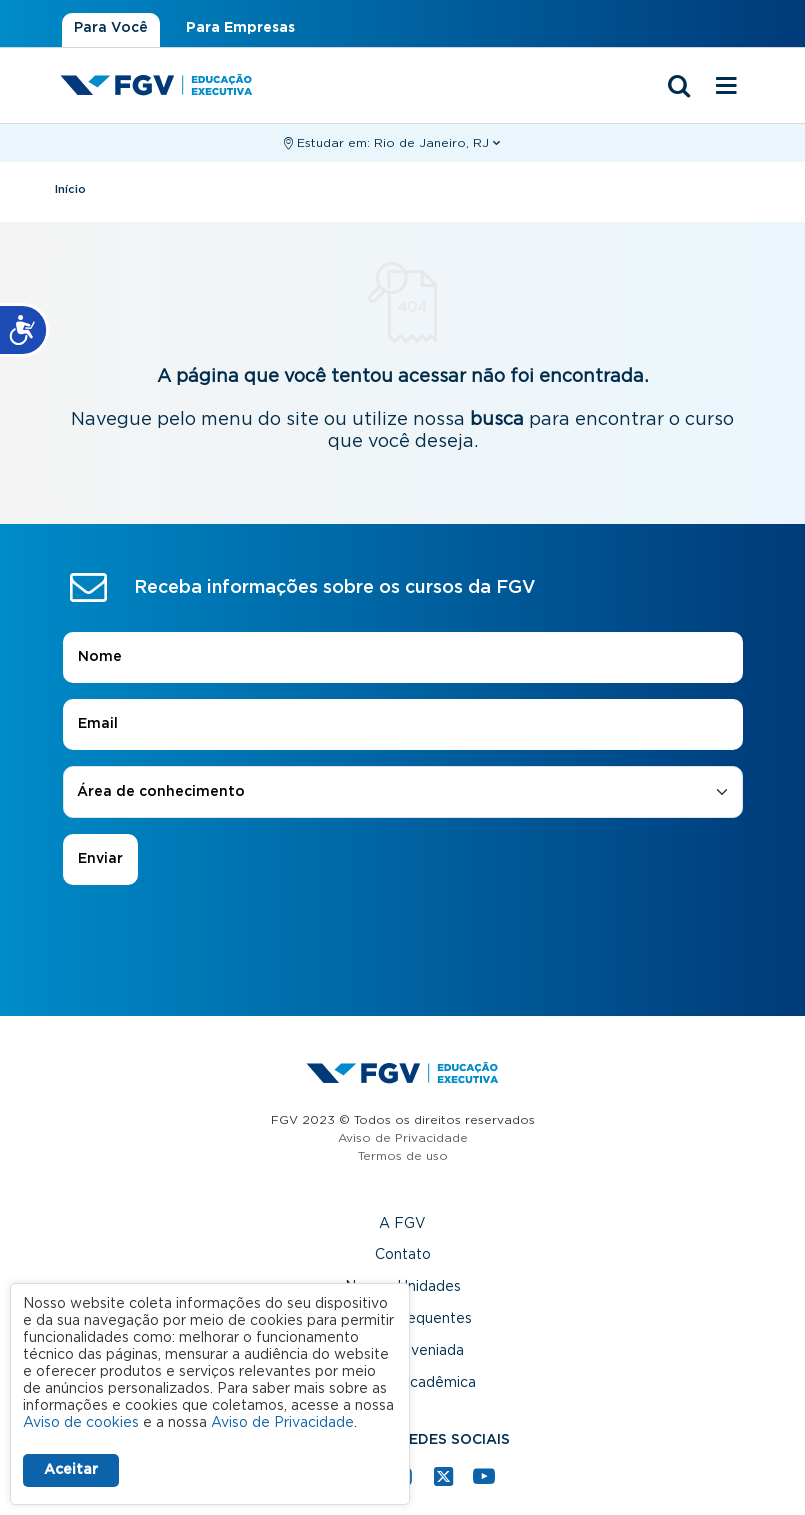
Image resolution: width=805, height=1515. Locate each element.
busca (497, 420)
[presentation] (403, 941)
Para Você (111, 28)
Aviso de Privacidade (403, 1138)
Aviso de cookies (81, 1423)
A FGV (402, 1224)
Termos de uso (403, 1156)
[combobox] (403, 792)
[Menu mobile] (727, 87)
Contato (403, 1255)
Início (70, 189)
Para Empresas (240, 28)
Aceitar (71, 1470)
